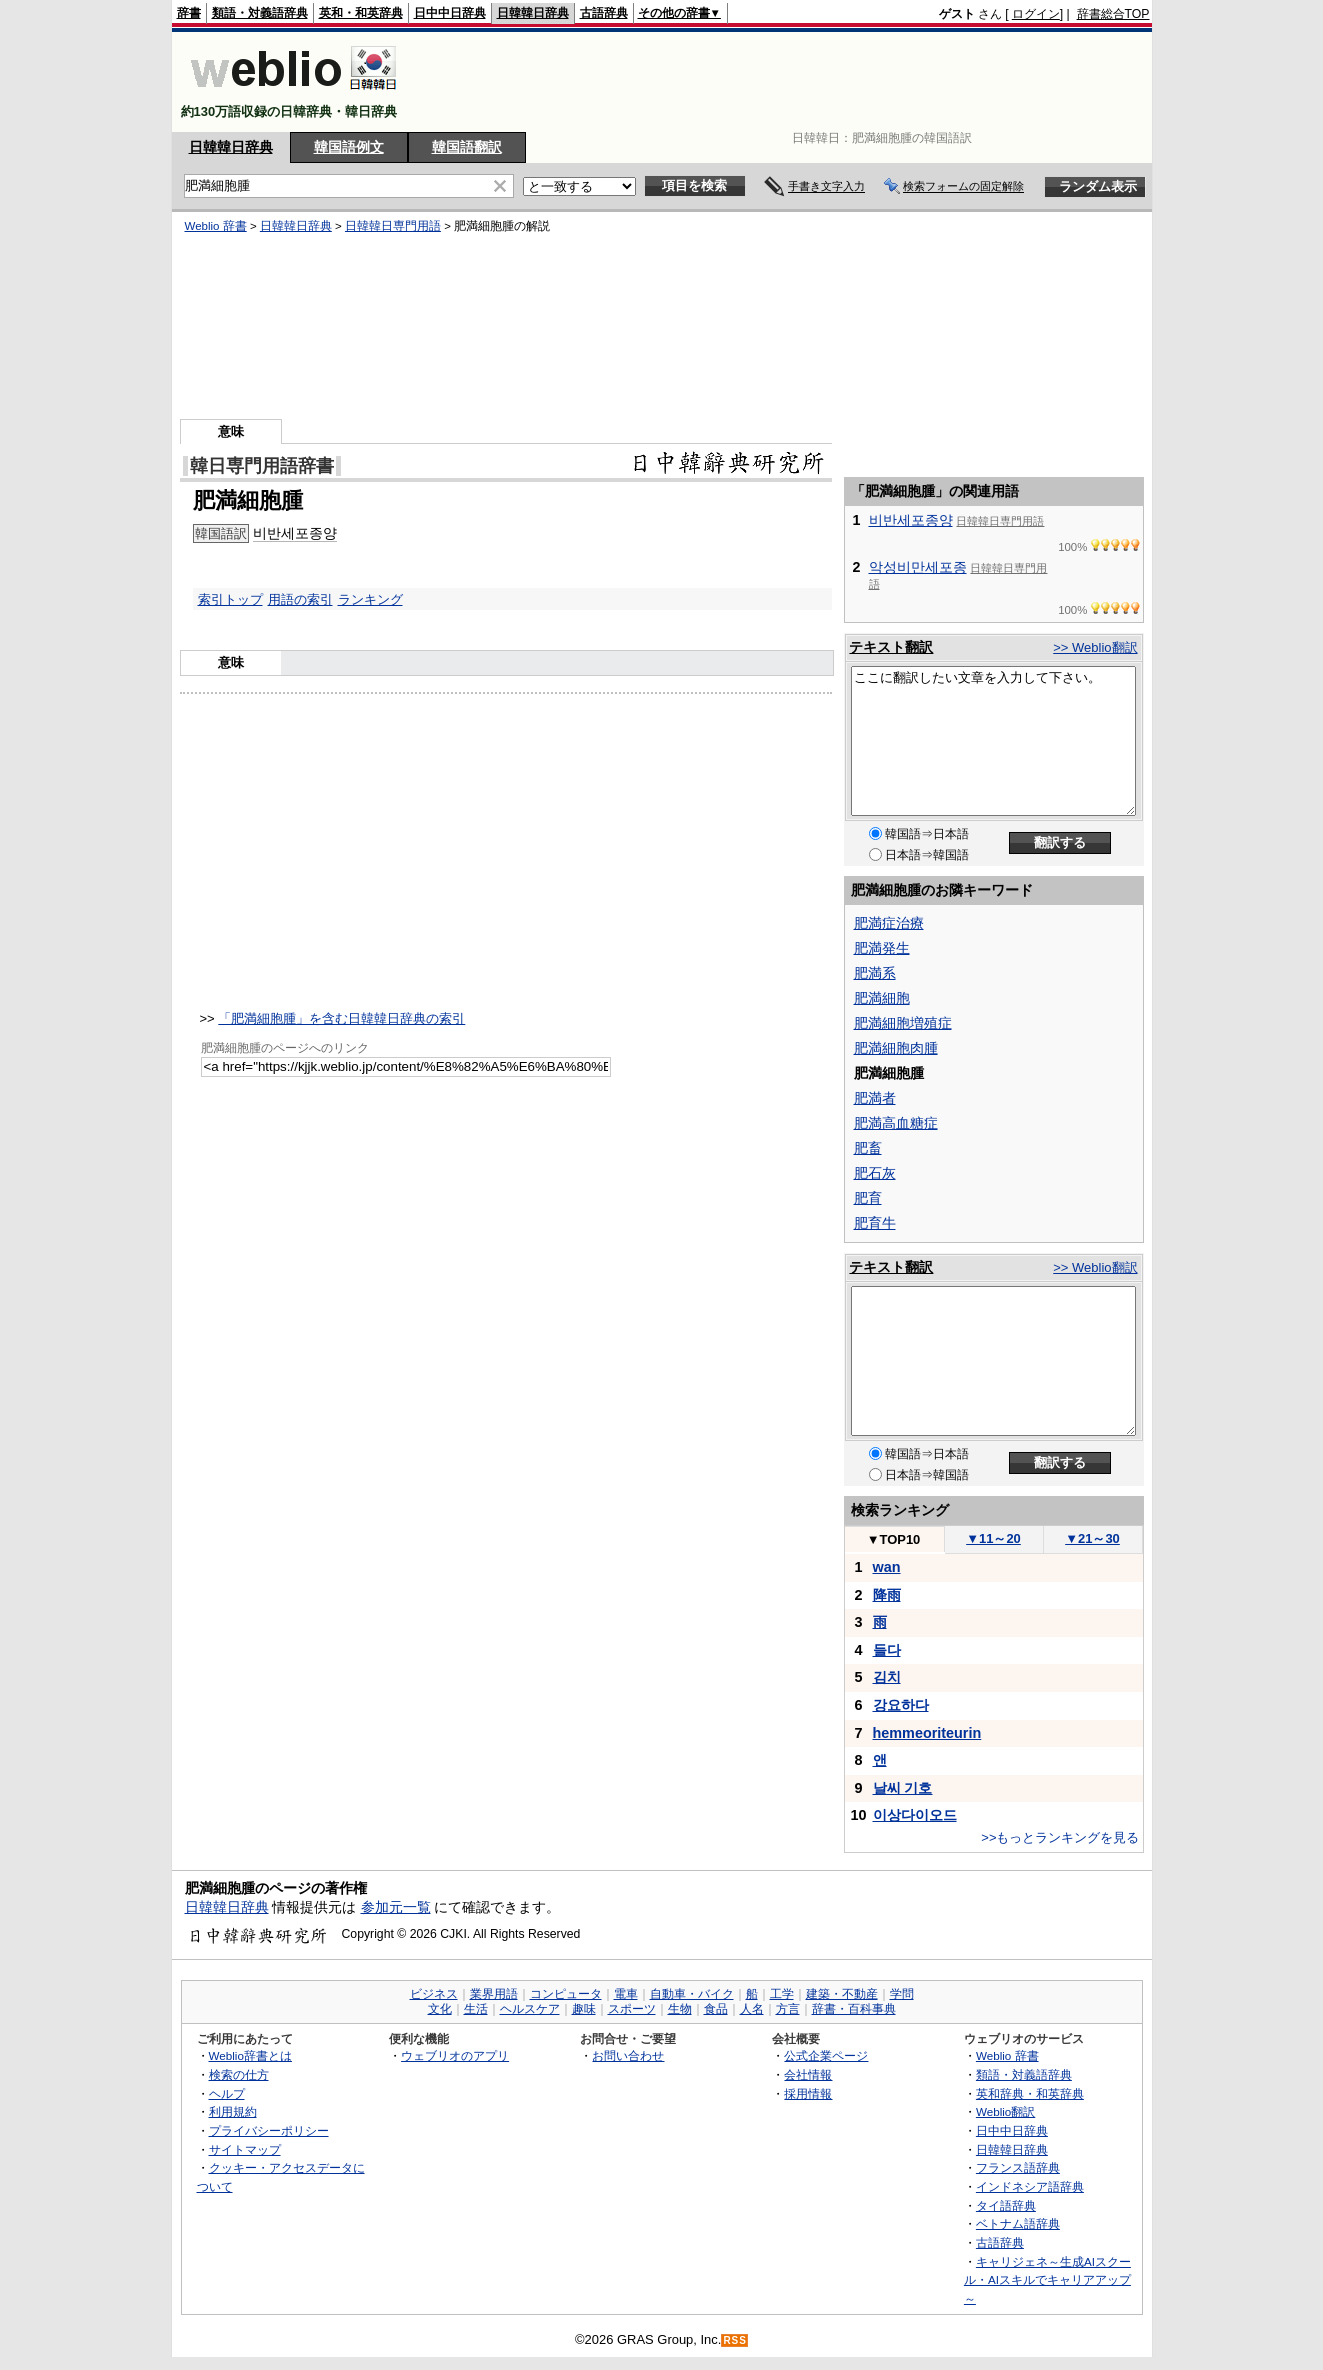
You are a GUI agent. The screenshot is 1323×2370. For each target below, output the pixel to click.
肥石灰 (875, 1173)
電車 (626, 1994)
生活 (476, 2009)
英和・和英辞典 (361, 13)
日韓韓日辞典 (533, 13)
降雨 (887, 1595)
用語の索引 (300, 599)
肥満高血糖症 (896, 1123)
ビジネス (434, 1994)
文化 (440, 2009)
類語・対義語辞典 (260, 13)
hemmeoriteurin (927, 1733)
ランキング (370, 599)
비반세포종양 (295, 533)
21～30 (1092, 1538)
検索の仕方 (239, 2074)
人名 (752, 2009)
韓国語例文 (349, 147)
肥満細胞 (882, 998)
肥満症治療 (889, 923)
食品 (716, 2009)
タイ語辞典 (1006, 2205)
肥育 (868, 1198)
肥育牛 (875, 1223)
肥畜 (868, 1148)
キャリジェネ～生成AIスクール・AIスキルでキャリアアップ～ (1047, 2280)
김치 (887, 1677)
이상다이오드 (915, 1815)
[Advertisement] (786, 82)
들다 (887, 1650)
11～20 (993, 1538)
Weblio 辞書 (216, 226)
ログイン (1036, 14)
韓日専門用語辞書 (262, 466)
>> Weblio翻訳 (1095, 647)
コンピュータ (566, 1994)
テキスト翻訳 (891, 647)
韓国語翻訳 (467, 147)
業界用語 (494, 1994)
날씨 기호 (903, 1788)
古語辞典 (604, 13)
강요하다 (901, 1705)
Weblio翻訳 (1005, 2111)
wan (887, 1567)
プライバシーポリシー (269, 2130)
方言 (788, 2009)
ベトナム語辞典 (1018, 2223)
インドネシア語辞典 (1030, 2186)
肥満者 (875, 1098)
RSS (735, 2340)
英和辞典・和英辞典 (1030, 2093)
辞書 (189, 13)
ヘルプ (227, 2093)
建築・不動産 (842, 1994)
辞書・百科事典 (854, 2009)
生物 (680, 2009)
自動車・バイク (692, 1994)
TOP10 (894, 1539)
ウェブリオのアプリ (455, 2055)
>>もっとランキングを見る (1060, 1837)
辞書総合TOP (1113, 14)
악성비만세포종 (918, 567)
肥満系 (875, 973)
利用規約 (233, 2111)
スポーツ (632, 2009)
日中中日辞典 (450, 13)
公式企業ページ (826, 2055)
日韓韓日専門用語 (393, 226)
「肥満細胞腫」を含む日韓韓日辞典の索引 (341, 1018)
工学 (782, 1994)
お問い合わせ (628, 2055)
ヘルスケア (530, 2009)
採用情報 (808, 2093)
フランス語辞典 (1018, 2167)
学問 (902, 1994)
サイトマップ (245, 2149)
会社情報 (808, 2074)
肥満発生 (882, 948)
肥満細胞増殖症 (903, 1023)
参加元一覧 (396, 1907)
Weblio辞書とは (250, 2055)
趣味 (584, 2009)
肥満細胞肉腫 (896, 1048)
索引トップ (230, 599)
